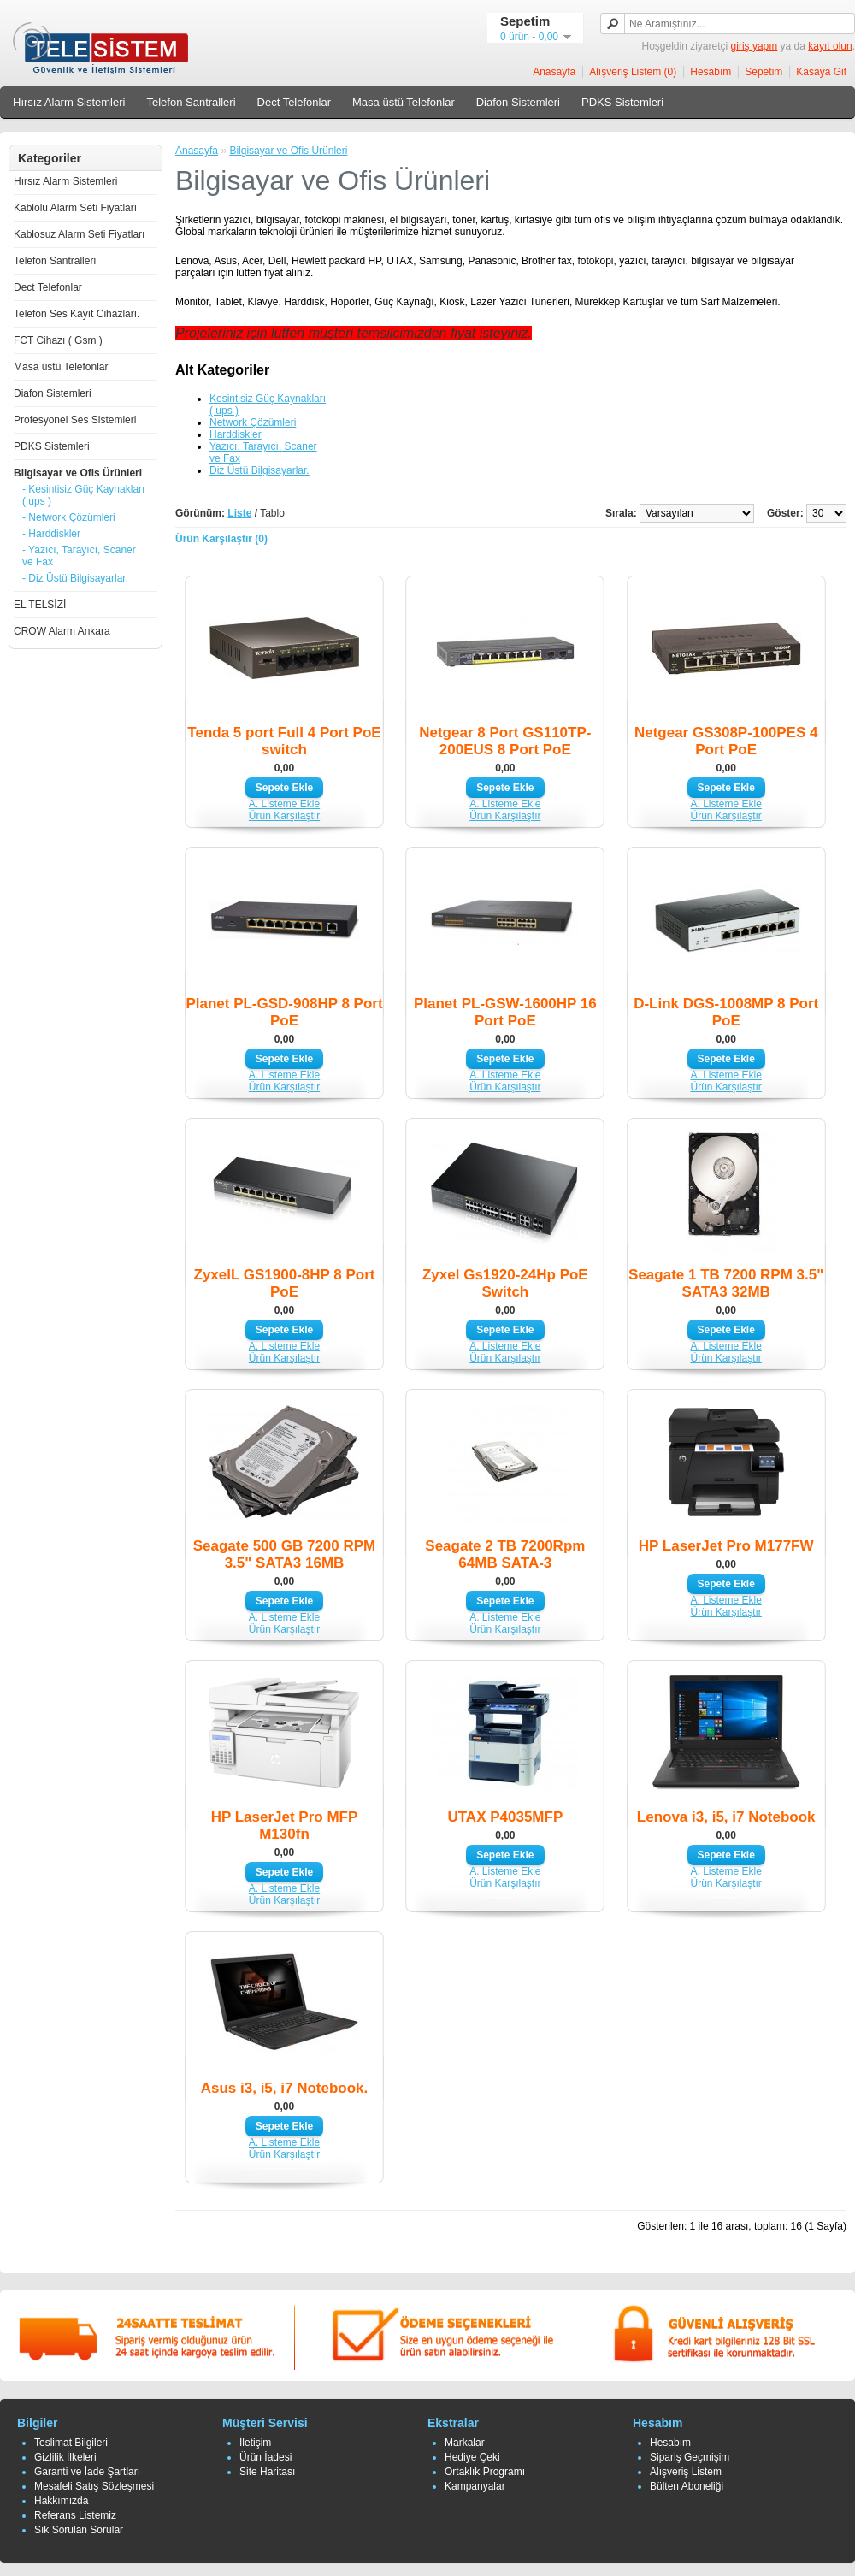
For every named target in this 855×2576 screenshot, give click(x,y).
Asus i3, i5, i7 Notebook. (285, 2088)
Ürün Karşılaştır (284, 816)
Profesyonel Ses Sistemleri (75, 420)
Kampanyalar (475, 2486)
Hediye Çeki (472, 2457)
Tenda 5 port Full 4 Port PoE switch (283, 741)
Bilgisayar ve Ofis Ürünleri (78, 473)
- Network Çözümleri (68, 517)
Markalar (465, 2443)
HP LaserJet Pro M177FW (726, 1546)
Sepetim (763, 72)
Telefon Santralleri (190, 102)
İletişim (255, 2443)
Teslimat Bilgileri (71, 2443)
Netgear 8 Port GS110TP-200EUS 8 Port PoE (505, 741)
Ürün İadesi (265, 2457)
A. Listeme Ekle (284, 804)
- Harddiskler (51, 534)
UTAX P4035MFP (505, 1817)
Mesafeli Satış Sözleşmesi (94, 2486)
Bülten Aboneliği (686, 2486)
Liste (239, 513)
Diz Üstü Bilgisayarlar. (259, 470)
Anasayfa (554, 72)
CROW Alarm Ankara (62, 631)
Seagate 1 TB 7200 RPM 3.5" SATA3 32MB (725, 1283)
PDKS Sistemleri (622, 102)
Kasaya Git (821, 72)
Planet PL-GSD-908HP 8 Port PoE (284, 1012)
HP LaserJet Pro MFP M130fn (284, 1825)
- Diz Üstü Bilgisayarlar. (75, 578)
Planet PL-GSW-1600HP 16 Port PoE (505, 1012)
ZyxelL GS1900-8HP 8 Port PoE (284, 1283)
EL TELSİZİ (40, 605)
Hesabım (710, 72)
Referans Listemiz (75, 2515)
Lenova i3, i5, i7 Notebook (726, 1817)
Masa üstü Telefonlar (403, 102)
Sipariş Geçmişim (689, 2457)
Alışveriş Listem (686, 2472)
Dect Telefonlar (294, 102)
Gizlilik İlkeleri (65, 2457)
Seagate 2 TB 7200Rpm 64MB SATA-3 (505, 1554)
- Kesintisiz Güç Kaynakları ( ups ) (83, 495)
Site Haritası (267, 2472)
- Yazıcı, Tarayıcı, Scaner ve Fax (79, 556)
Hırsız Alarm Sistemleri (69, 102)
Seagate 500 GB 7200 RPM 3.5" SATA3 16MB (284, 1554)
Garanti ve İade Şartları (87, 2472)
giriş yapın (754, 46)
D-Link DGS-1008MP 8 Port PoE (726, 1012)
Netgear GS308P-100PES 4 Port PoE (726, 741)
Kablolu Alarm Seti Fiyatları (75, 208)
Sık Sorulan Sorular (78, 2530)
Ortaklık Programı (485, 2472)
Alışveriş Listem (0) (632, 72)
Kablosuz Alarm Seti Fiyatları (79, 234)
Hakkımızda (61, 2501)
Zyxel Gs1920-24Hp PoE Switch (505, 1283)
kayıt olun (830, 46)
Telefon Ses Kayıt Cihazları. (76, 314)
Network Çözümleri (252, 422)
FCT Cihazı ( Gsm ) (58, 340)
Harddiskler (235, 434)
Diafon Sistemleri (518, 102)
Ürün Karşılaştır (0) (221, 539)
